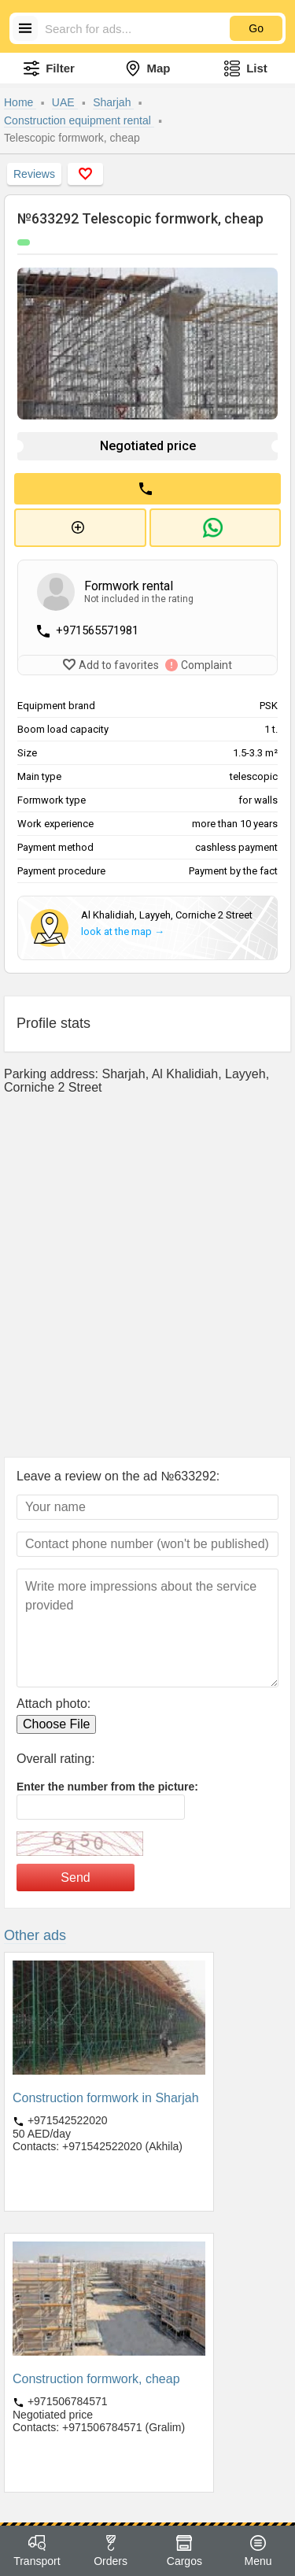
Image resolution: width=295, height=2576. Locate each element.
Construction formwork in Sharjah (106, 2098)
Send (75, 1877)
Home (20, 102)
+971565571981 (97, 630)
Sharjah (113, 102)
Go (256, 28)
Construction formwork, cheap (96, 2379)
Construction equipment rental (79, 120)
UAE (65, 102)
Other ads (35, 1935)
